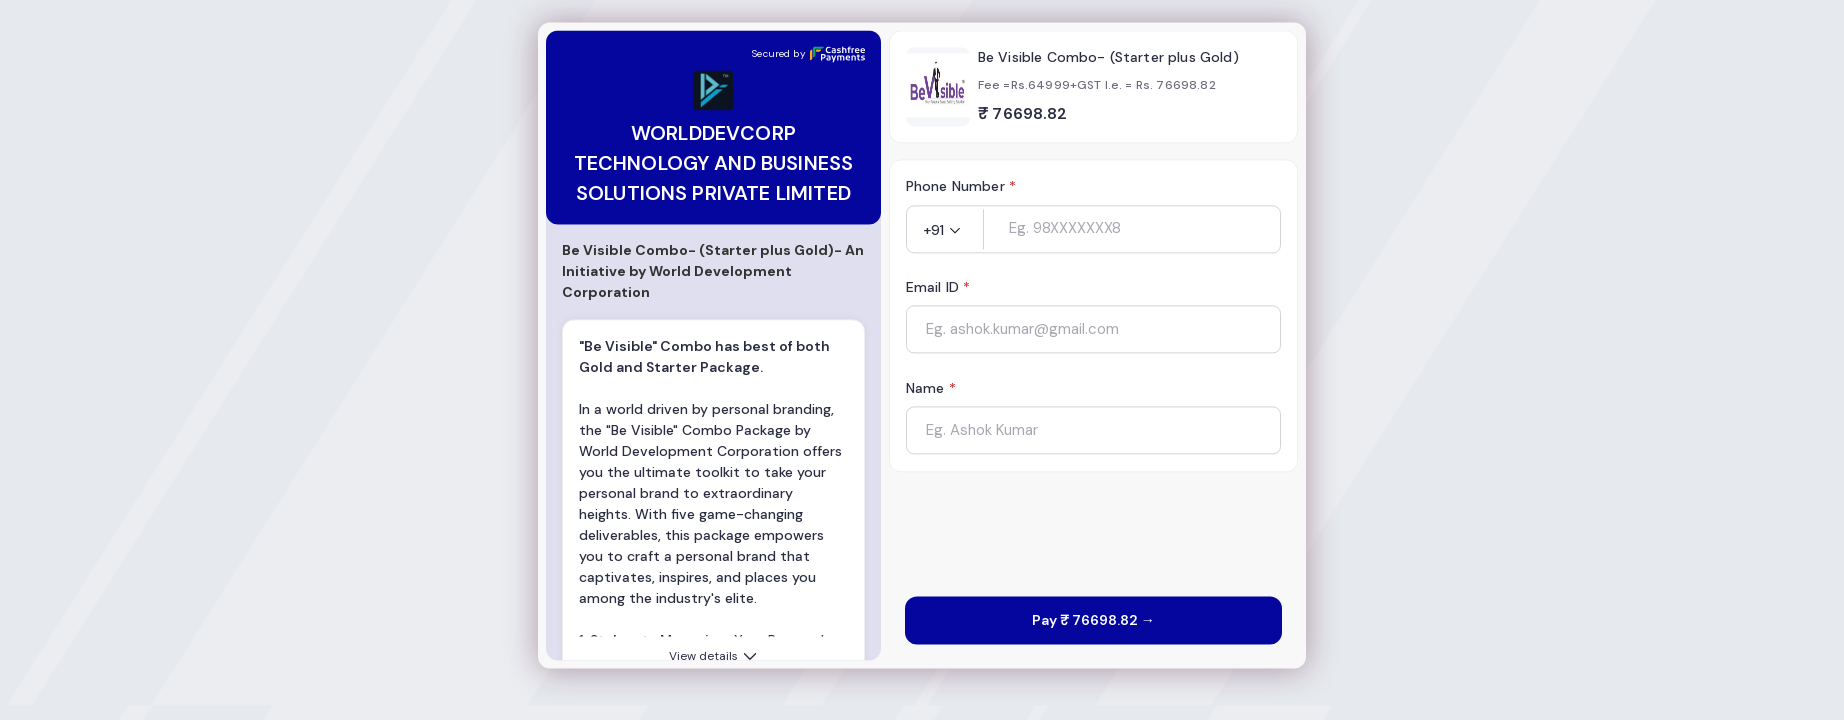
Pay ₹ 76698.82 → (1093, 621)
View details (714, 657)
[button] (945, 231)
